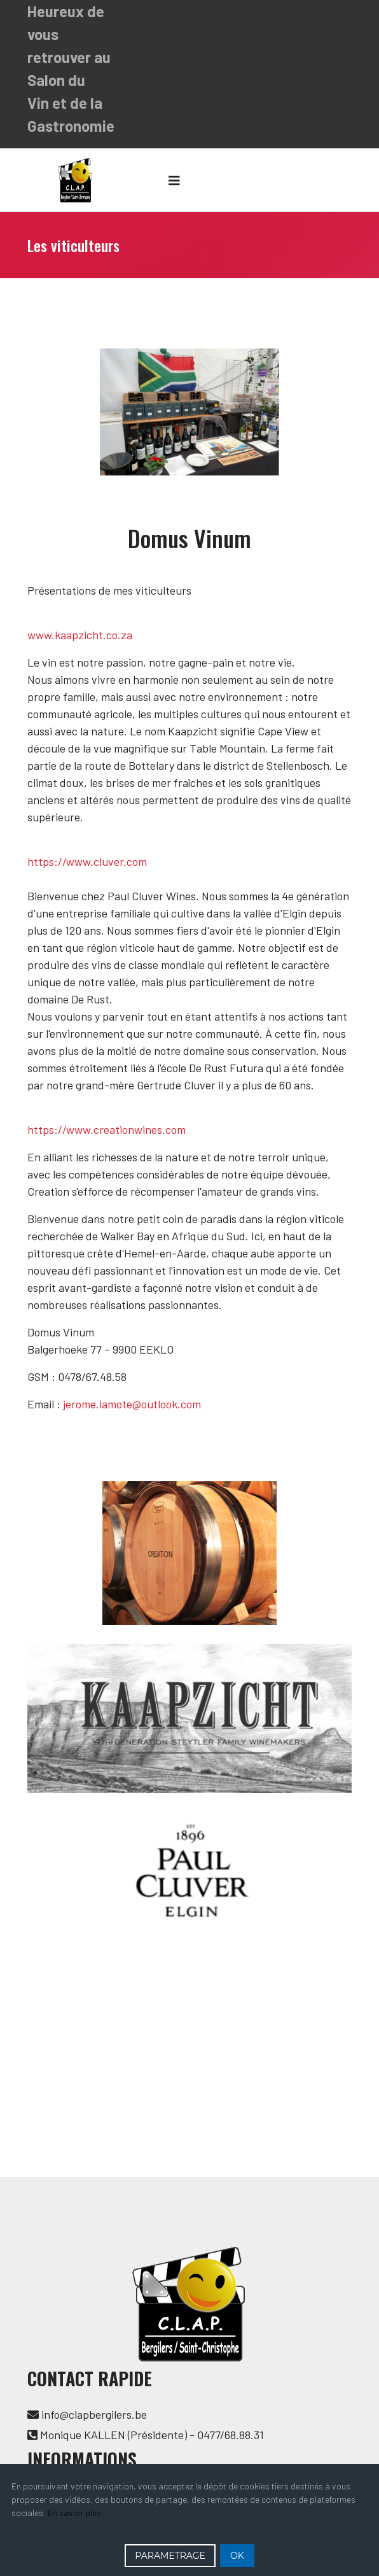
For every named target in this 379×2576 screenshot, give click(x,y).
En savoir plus (74, 2512)
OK (237, 2555)
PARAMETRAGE (170, 2555)
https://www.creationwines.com (106, 1129)
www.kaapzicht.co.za (79, 635)
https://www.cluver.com (87, 861)
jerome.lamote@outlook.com (132, 1404)
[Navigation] (174, 180)
